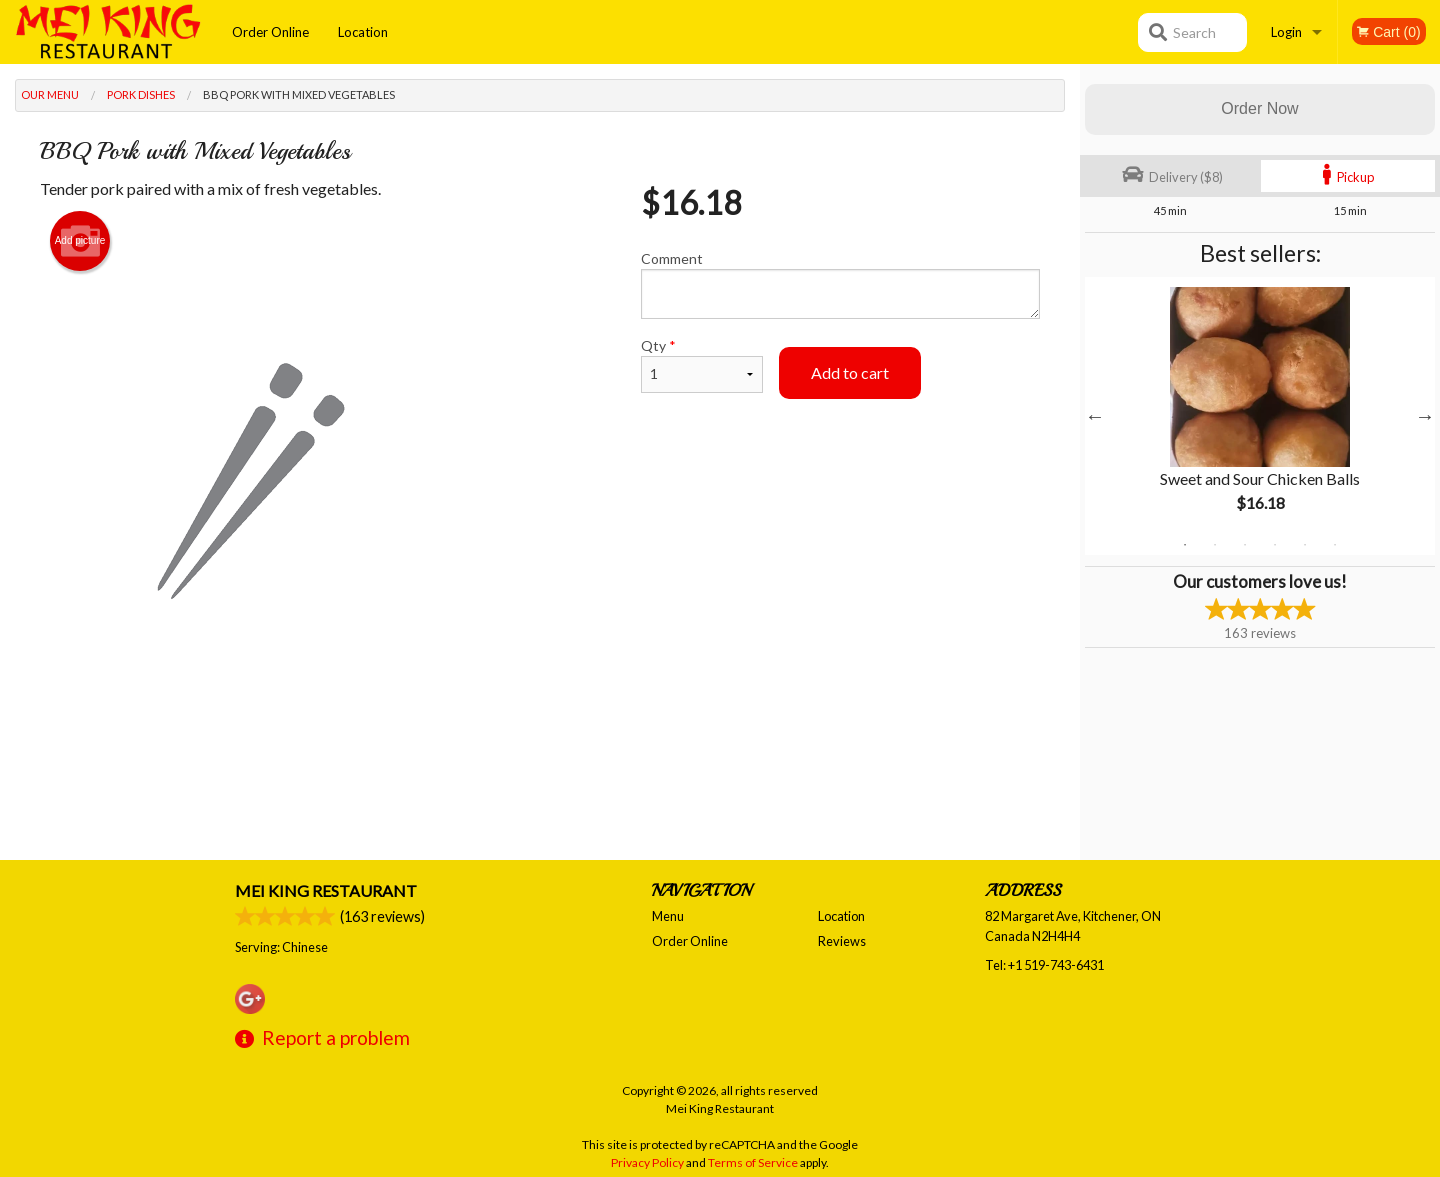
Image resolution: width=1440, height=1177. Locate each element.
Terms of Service (753, 1162)
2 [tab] (1215, 545)
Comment (840, 284)
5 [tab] (1305, 545)
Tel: (1044, 965)
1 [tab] (1185, 545)
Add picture (80, 241)
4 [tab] (1275, 545)
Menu (668, 916)
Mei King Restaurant (326, 890)
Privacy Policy (647, 1162)
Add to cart (850, 372)
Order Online (270, 32)
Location (363, 32)
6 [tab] (1335, 545)
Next (1425, 416)
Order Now (1259, 108)
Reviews (842, 941)
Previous (1095, 416)
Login (1286, 32)
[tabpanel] (1260, 416)
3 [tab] (1245, 545)
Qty (702, 365)
